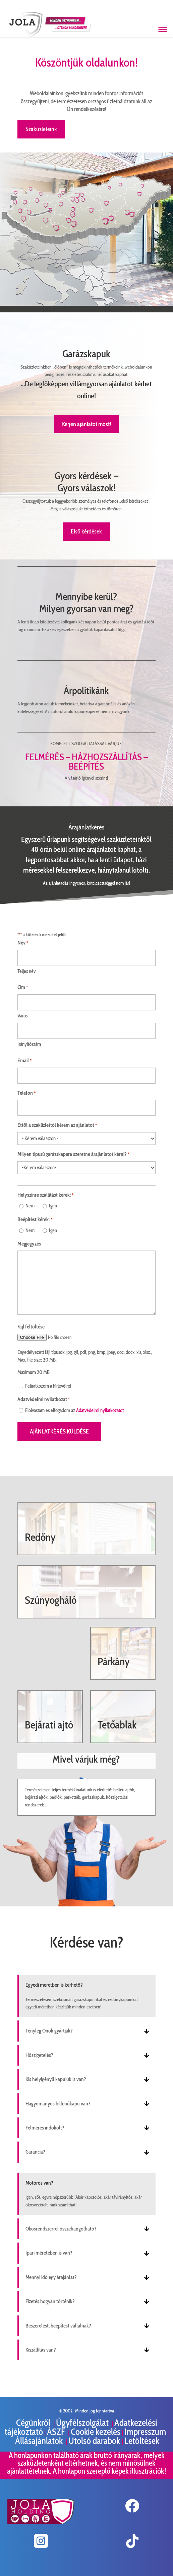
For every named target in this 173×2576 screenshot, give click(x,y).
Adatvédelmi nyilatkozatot (100, 1410)
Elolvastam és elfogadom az (74, 1410)
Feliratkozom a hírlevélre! (48, 1386)
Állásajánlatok (39, 2440)
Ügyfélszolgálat (83, 2422)
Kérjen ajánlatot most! (86, 424)
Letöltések (141, 2440)
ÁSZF (57, 2431)
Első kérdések (86, 531)
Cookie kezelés (95, 2431)
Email (24, 1061)
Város (22, 1016)
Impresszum (145, 2431)
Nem (30, 1206)
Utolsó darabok (95, 2440)
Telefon (26, 1093)
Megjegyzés (29, 1244)
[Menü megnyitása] (163, 29)
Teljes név (26, 971)
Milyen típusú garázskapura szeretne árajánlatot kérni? (73, 1155)
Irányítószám (29, 1044)
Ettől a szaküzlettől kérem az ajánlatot (57, 1125)
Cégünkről (34, 2422)
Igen (53, 1206)
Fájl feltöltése (31, 1326)
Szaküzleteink (41, 129)
